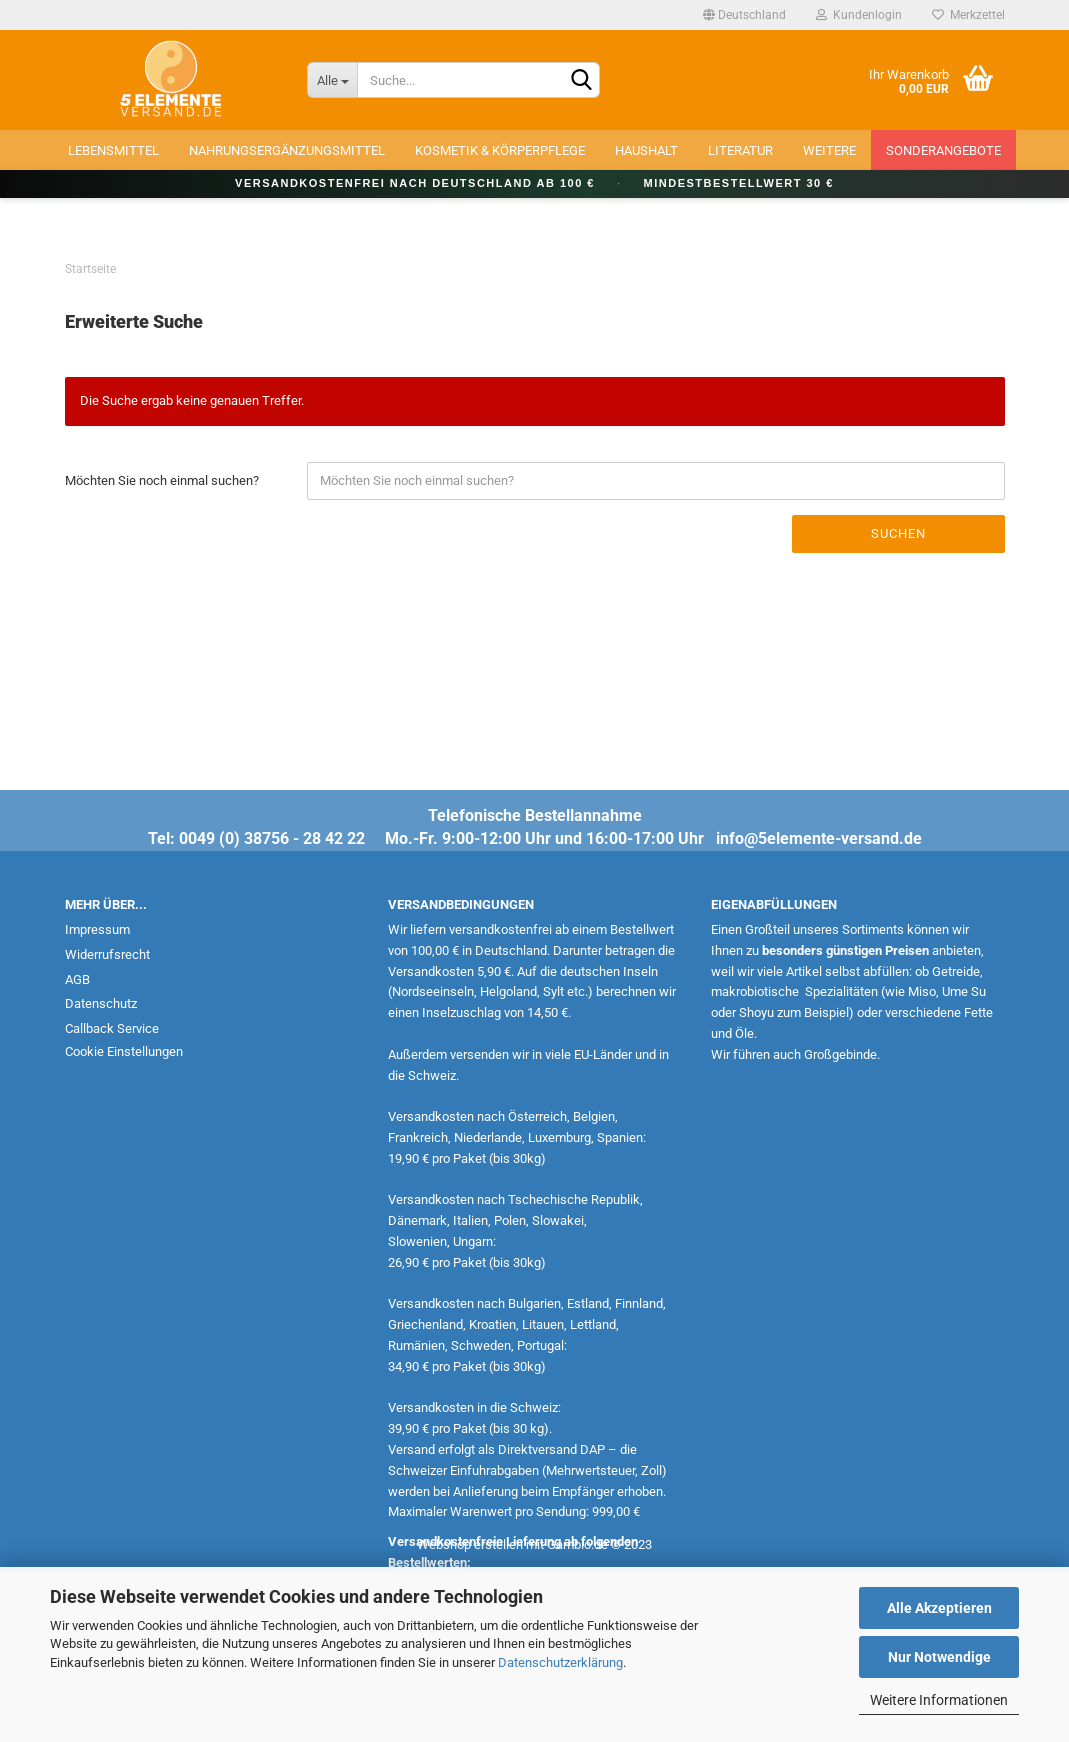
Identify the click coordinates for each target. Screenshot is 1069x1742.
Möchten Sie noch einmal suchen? (162, 480)
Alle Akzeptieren (939, 1608)
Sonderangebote (943, 150)
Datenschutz (101, 1003)
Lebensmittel (113, 150)
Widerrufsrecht (107, 954)
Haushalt (646, 150)
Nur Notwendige (939, 1657)
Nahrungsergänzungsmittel (287, 150)
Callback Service (112, 1028)
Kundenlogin (859, 15)
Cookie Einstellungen (124, 1051)
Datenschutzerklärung (560, 1662)
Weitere (829, 150)
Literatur (740, 150)
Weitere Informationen (939, 1700)
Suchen (898, 533)
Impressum (97, 929)
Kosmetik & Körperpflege (500, 150)
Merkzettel (968, 15)
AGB (77, 979)
